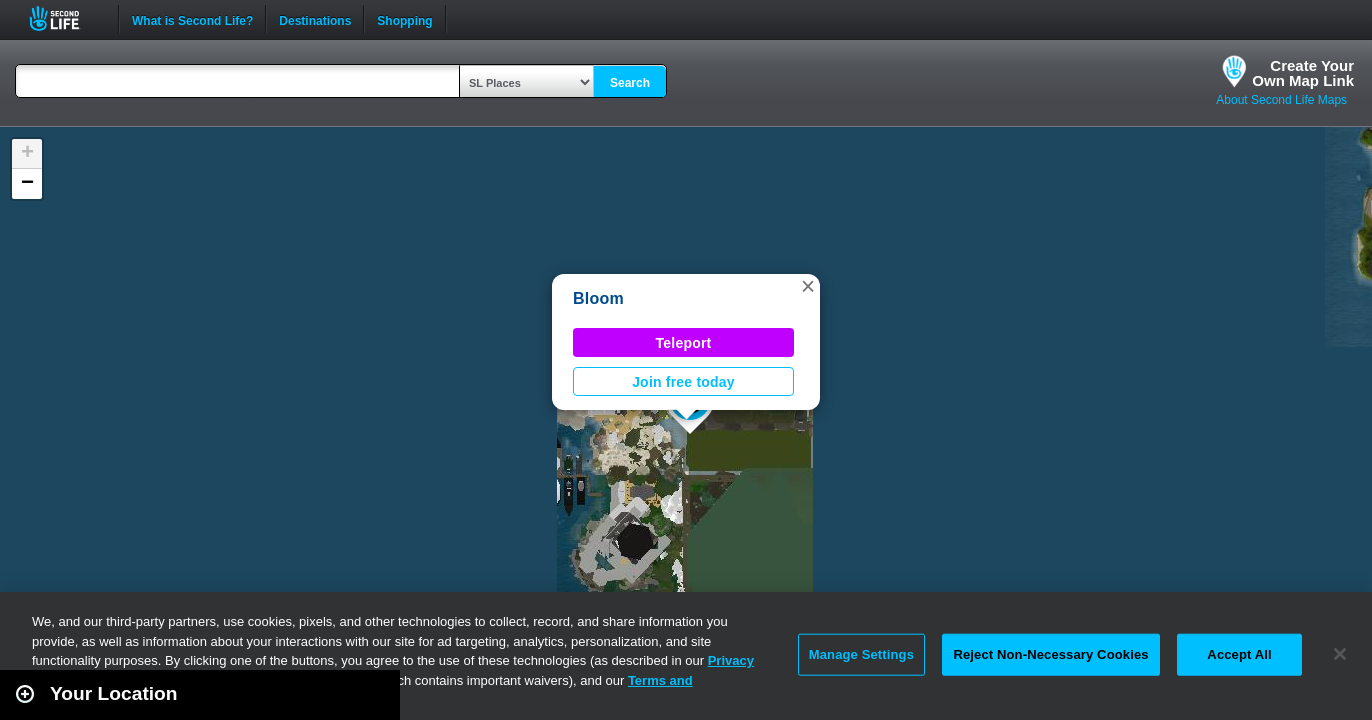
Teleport (684, 343)
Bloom (598, 298)
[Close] (1340, 654)
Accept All (1239, 654)
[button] (808, 286)
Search (630, 83)
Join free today (683, 382)
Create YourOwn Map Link (1303, 73)
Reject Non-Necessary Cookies (1050, 654)
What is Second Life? (192, 19)
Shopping (404, 19)
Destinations (315, 19)
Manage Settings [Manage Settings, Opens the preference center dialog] (861, 654)
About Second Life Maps (1281, 100)
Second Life (65, 18)
